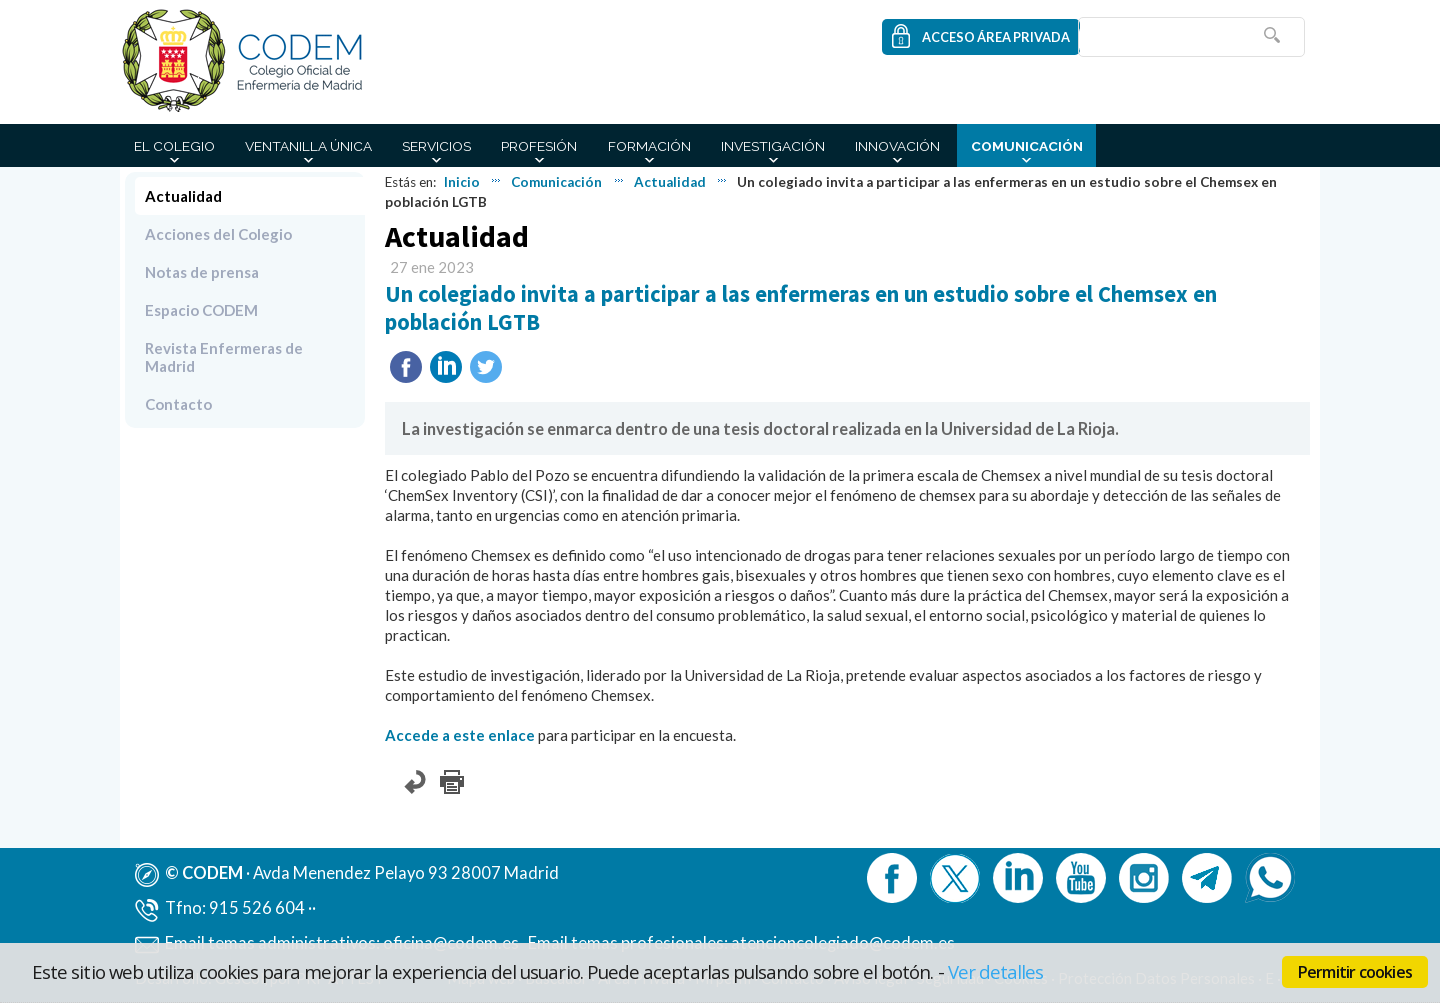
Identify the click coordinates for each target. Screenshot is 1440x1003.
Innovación (897, 146)
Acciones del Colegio (218, 234)
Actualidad (670, 182)
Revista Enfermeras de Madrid (224, 357)
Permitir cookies (1355, 972)
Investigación (773, 146)
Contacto (178, 404)
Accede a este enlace (460, 735)
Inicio (462, 182)
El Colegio (174, 146)
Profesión (539, 146)
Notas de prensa (202, 272)
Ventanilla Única (308, 146)
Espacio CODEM (201, 310)
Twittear (486, 367)
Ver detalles (996, 971)
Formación (649, 146)
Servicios (436, 146)
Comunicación (1027, 146)
